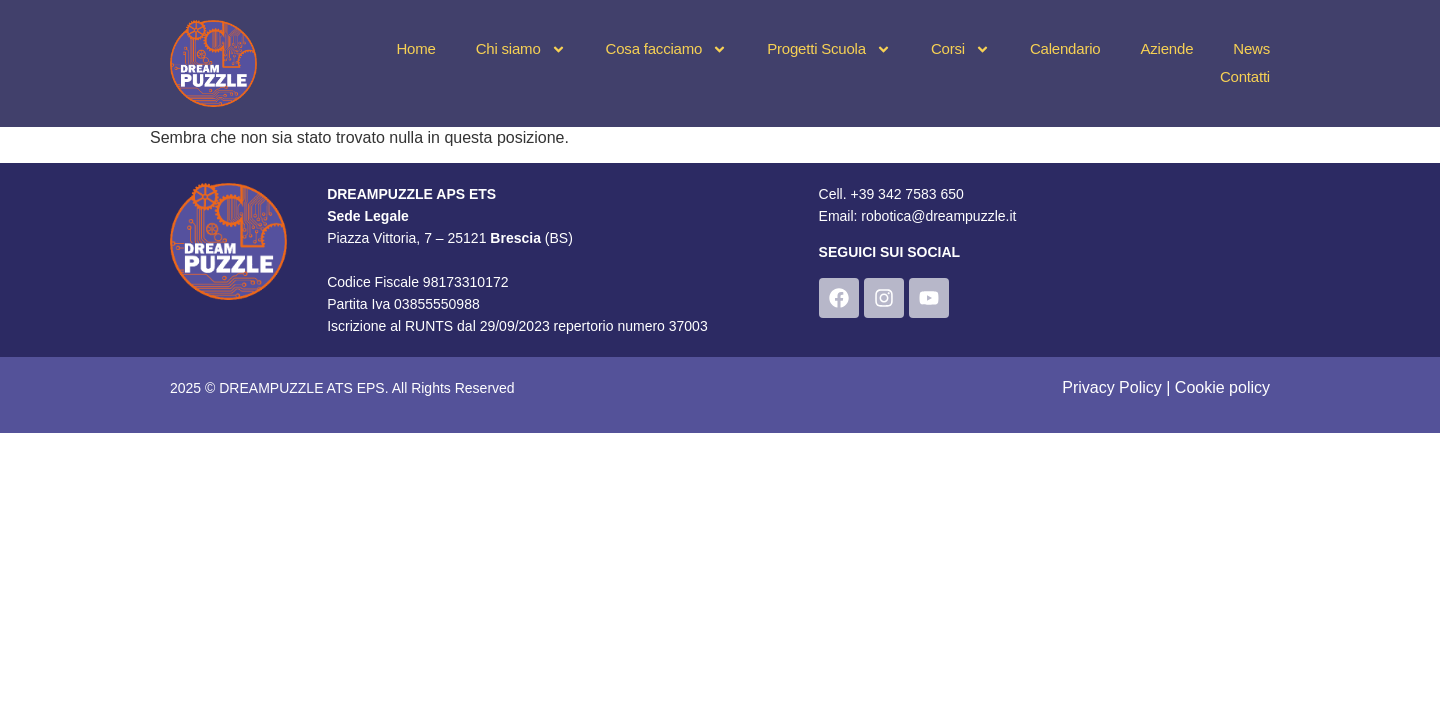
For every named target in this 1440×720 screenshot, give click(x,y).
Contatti (1245, 76)
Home (415, 48)
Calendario (1065, 48)
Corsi (960, 49)
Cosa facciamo (667, 49)
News (1251, 48)
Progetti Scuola (829, 49)
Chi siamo (521, 49)
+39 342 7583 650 (906, 194)
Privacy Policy (1112, 387)
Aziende (1166, 48)
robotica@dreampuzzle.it (938, 216)
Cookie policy (1222, 387)
